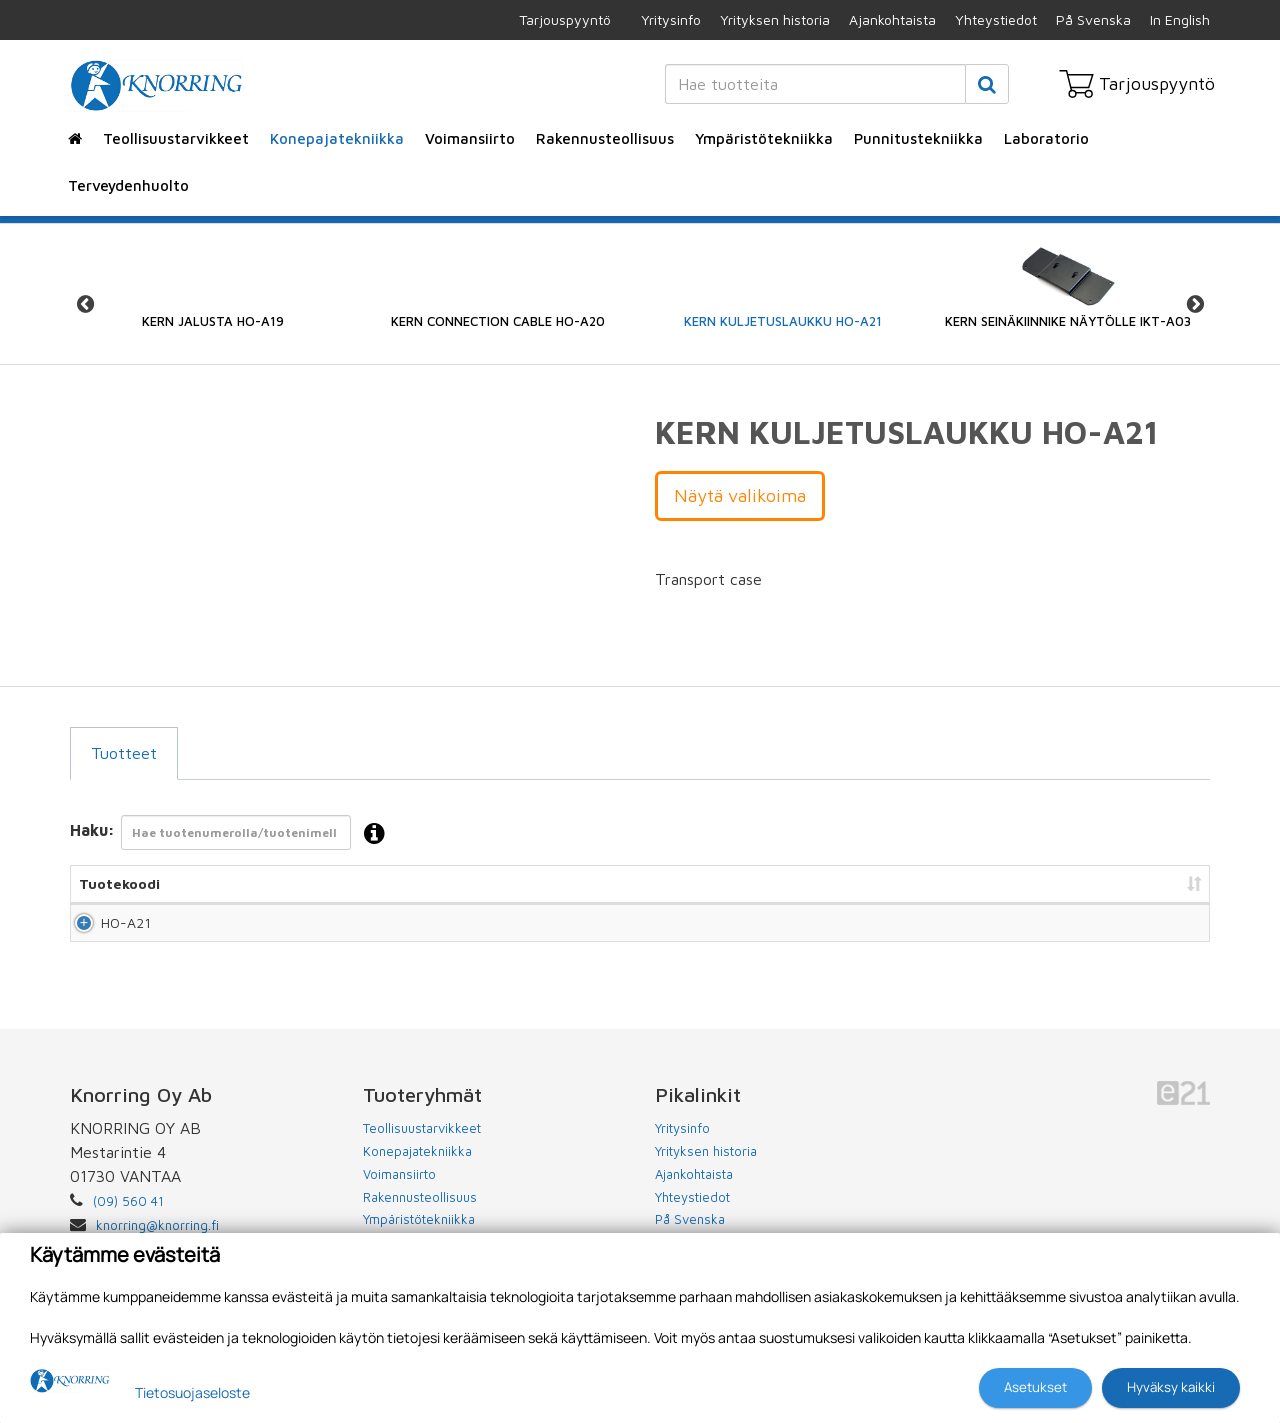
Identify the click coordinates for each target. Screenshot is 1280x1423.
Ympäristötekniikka (764, 138)
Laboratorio (1046, 138)
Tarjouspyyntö (565, 19)
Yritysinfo (671, 19)
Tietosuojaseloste (192, 1392)
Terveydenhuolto (128, 185)
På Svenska (1093, 19)
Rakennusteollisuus (605, 138)
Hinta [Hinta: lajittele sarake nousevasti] (814, 883)
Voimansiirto (470, 138)
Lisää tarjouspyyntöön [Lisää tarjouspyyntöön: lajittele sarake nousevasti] (1100, 883)
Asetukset (1035, 1387)
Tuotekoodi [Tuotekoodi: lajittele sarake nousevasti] (119, 883)
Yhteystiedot (996, 19)
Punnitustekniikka (918, 138)
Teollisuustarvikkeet (176, 138)
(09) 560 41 (128, 1219)
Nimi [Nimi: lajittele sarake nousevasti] (376, 883)
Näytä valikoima (740, 495)
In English (1180, 19)
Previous (85, 304)
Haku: (233, 834)
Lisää (1171, 931)
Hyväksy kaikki (1171, 1387)
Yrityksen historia (775, 19)
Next (1195, 304)
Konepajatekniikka (337, 138)
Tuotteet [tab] (124, 753)
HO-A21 (104, 931)
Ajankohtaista (892, 19)
